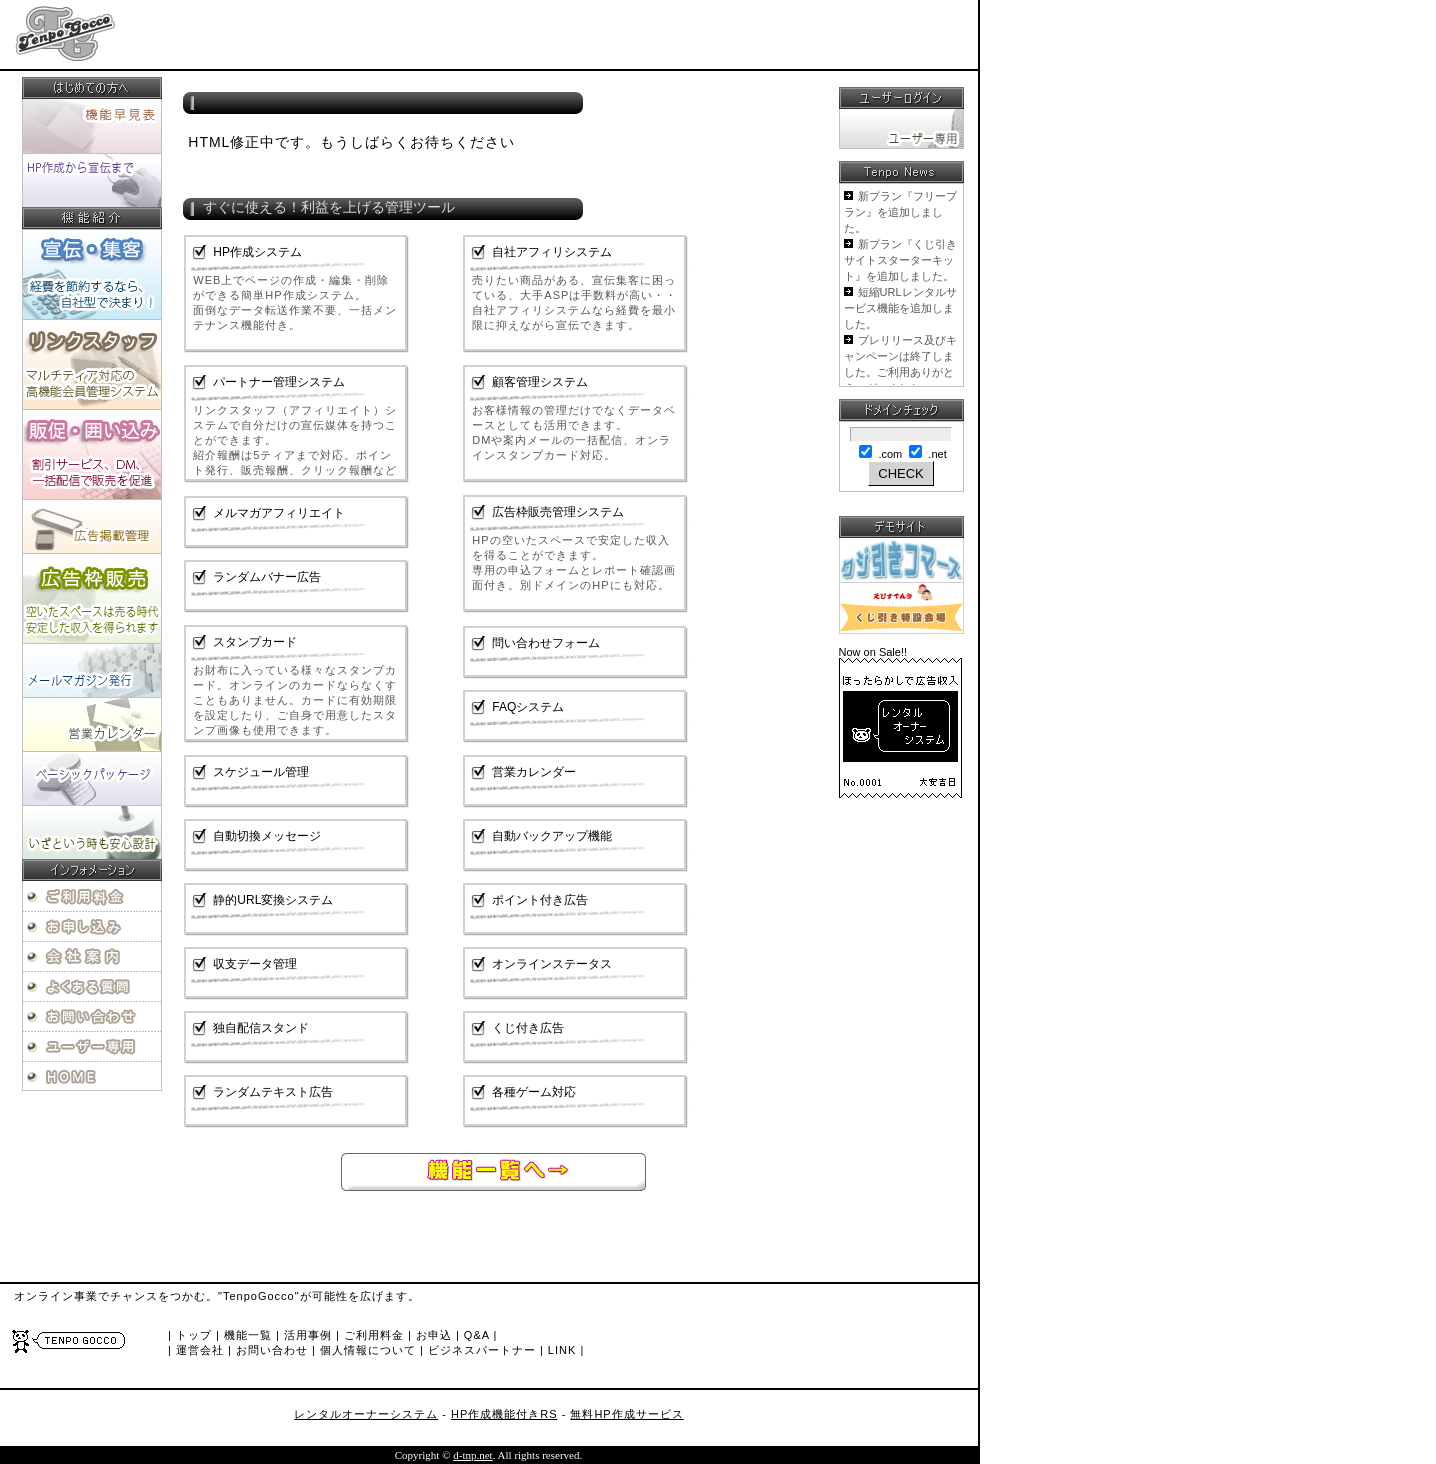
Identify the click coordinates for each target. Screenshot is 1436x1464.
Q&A (477, 1335)
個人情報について (368, 1350)
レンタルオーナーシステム (366, 1414)
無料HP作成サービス (626, 1414)
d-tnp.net (472, 1455)
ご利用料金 (374, 1335)
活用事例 (308, 1335)
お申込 (434, 1335)
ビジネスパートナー (482, 1350)
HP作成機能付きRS (504, 1414)
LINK (562, 1350)
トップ (194, 1335)
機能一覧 (248, 1335)
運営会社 (200, 1350)
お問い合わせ (272, 1350)
